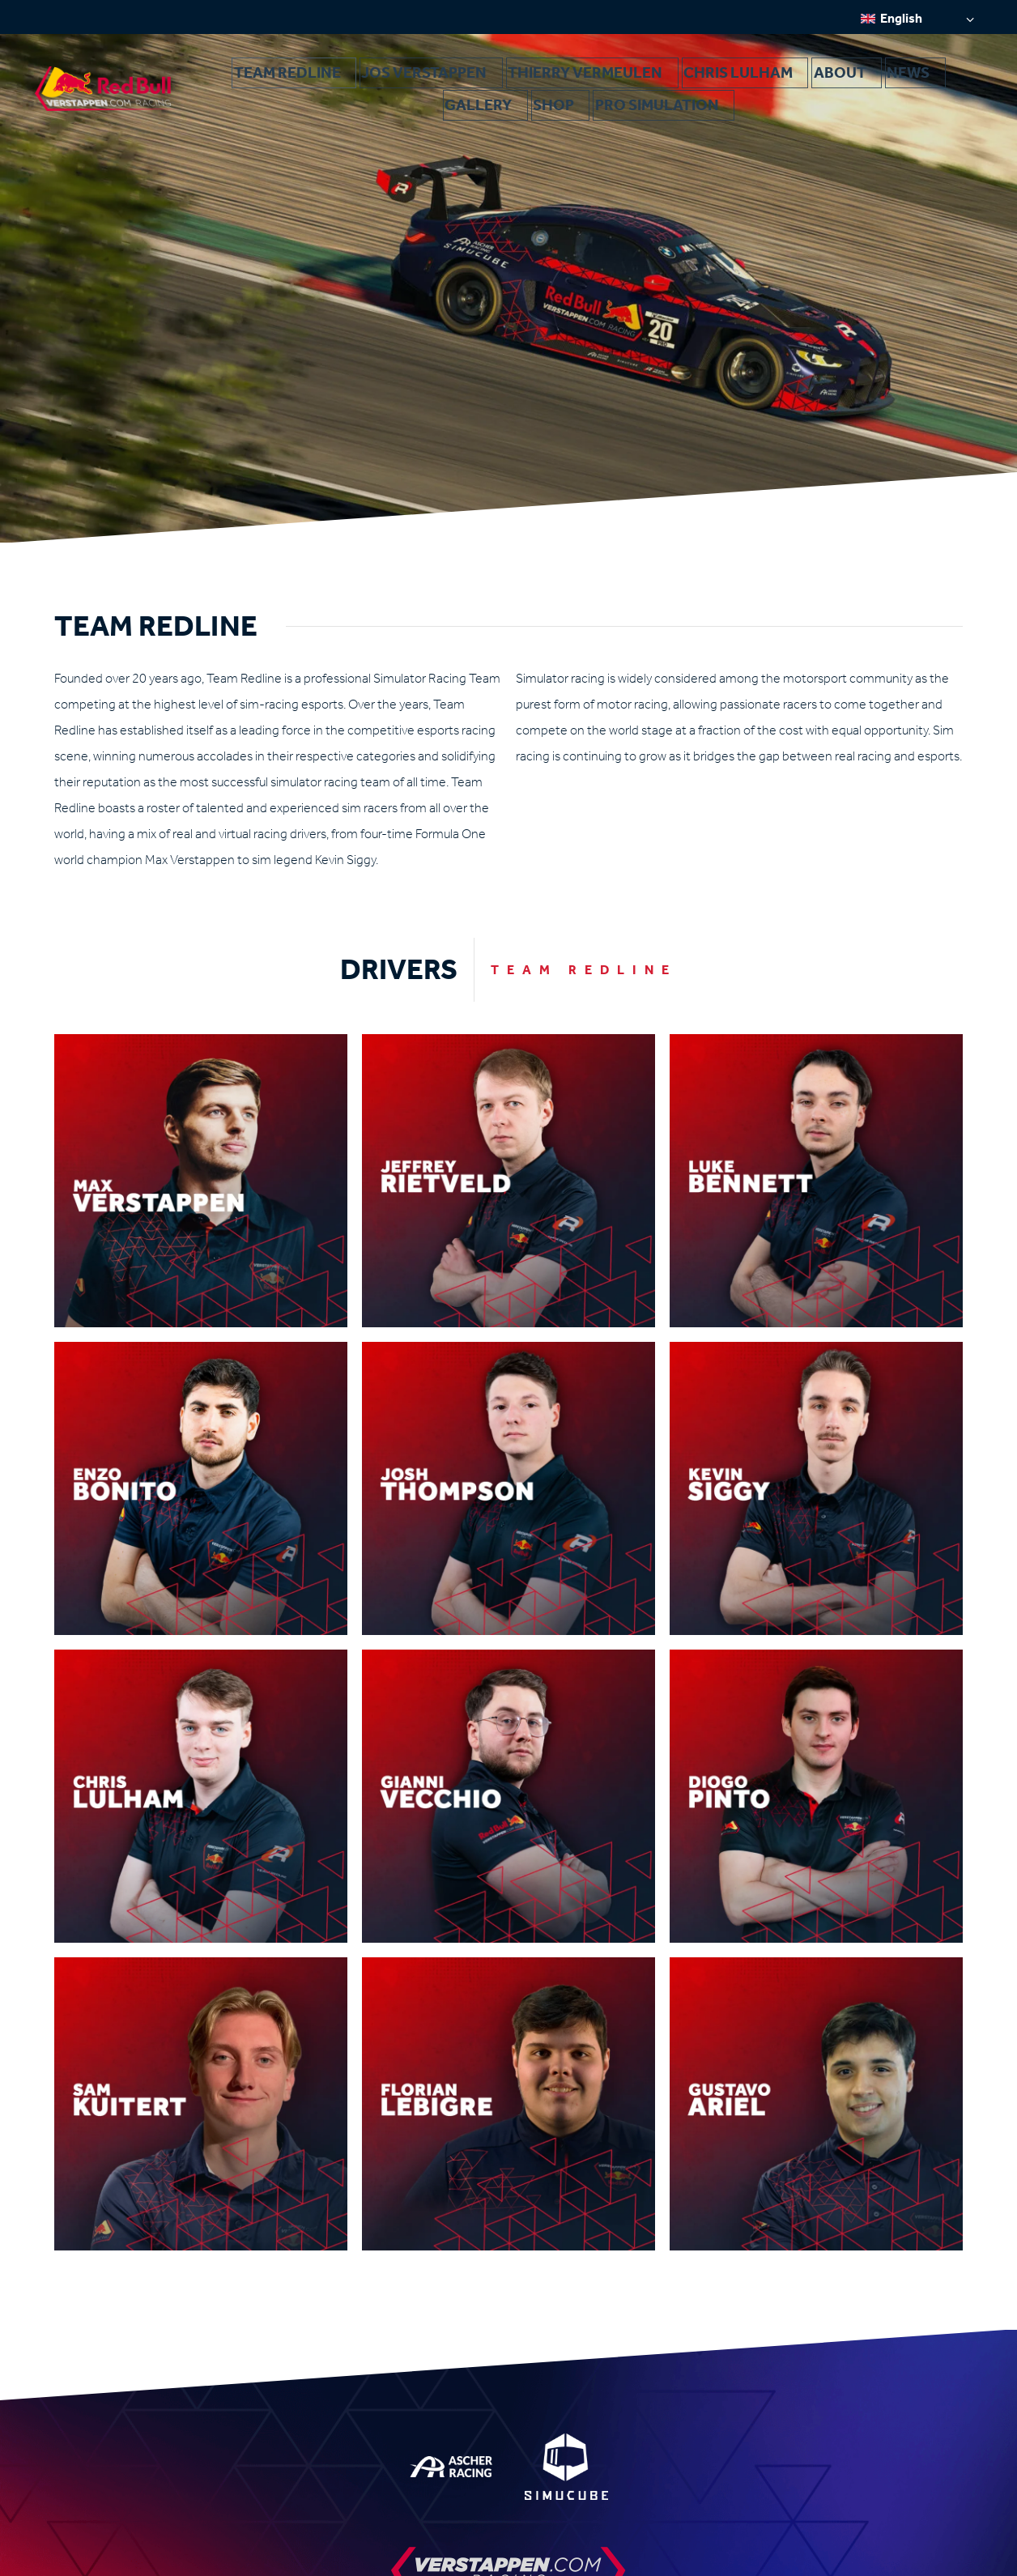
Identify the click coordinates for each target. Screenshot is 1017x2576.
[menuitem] (917, 18)
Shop (844, 79)
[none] (917, 18)
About (671, 79)
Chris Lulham (591, 79)
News (726, 79)
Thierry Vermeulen (473, 79)
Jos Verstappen (350, 79)
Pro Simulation (925, 79)
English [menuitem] (901, 18)
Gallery (785, 79)
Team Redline (246, 79)
